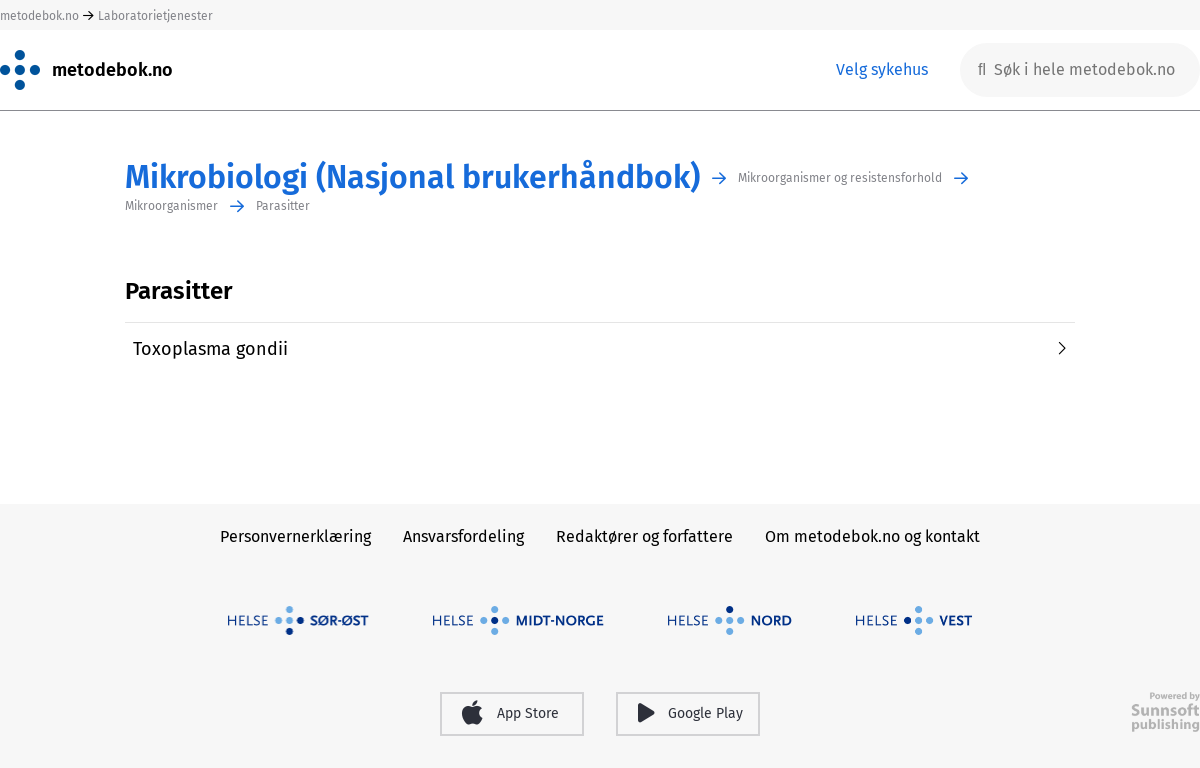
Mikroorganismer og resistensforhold (840, 178)
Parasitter (283, 206)
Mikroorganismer (171, 206)
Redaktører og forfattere (644, 536)
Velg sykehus (882, 69)
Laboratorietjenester (155, 16)
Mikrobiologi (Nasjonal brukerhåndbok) (412, 177)
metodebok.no (39, 16)
